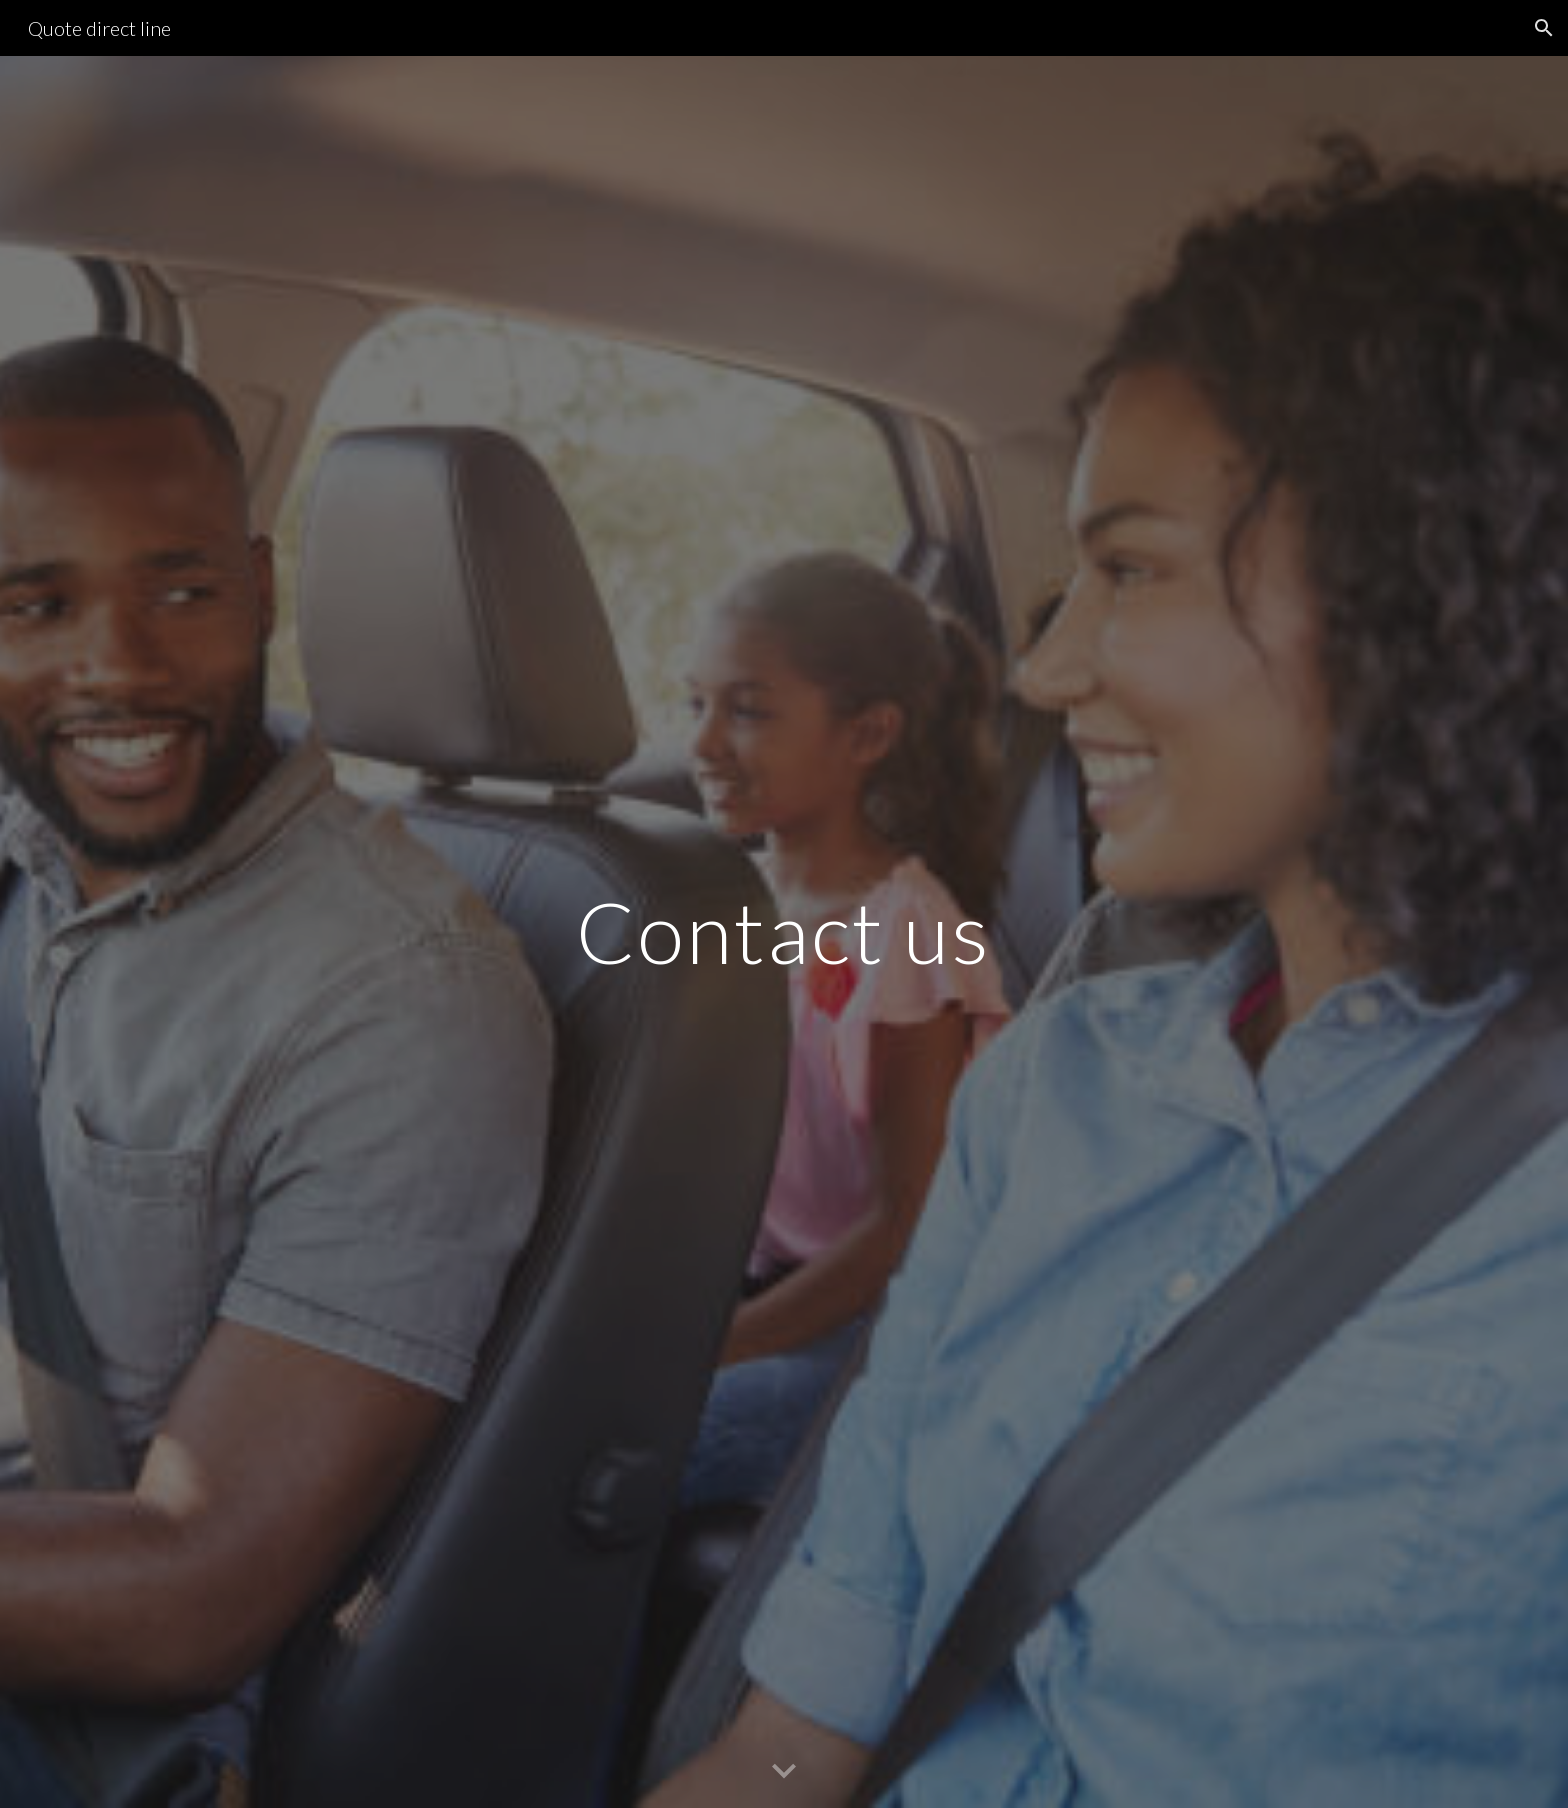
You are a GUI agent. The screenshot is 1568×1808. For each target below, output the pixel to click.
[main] (784, 931)
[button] (1544, 28)
